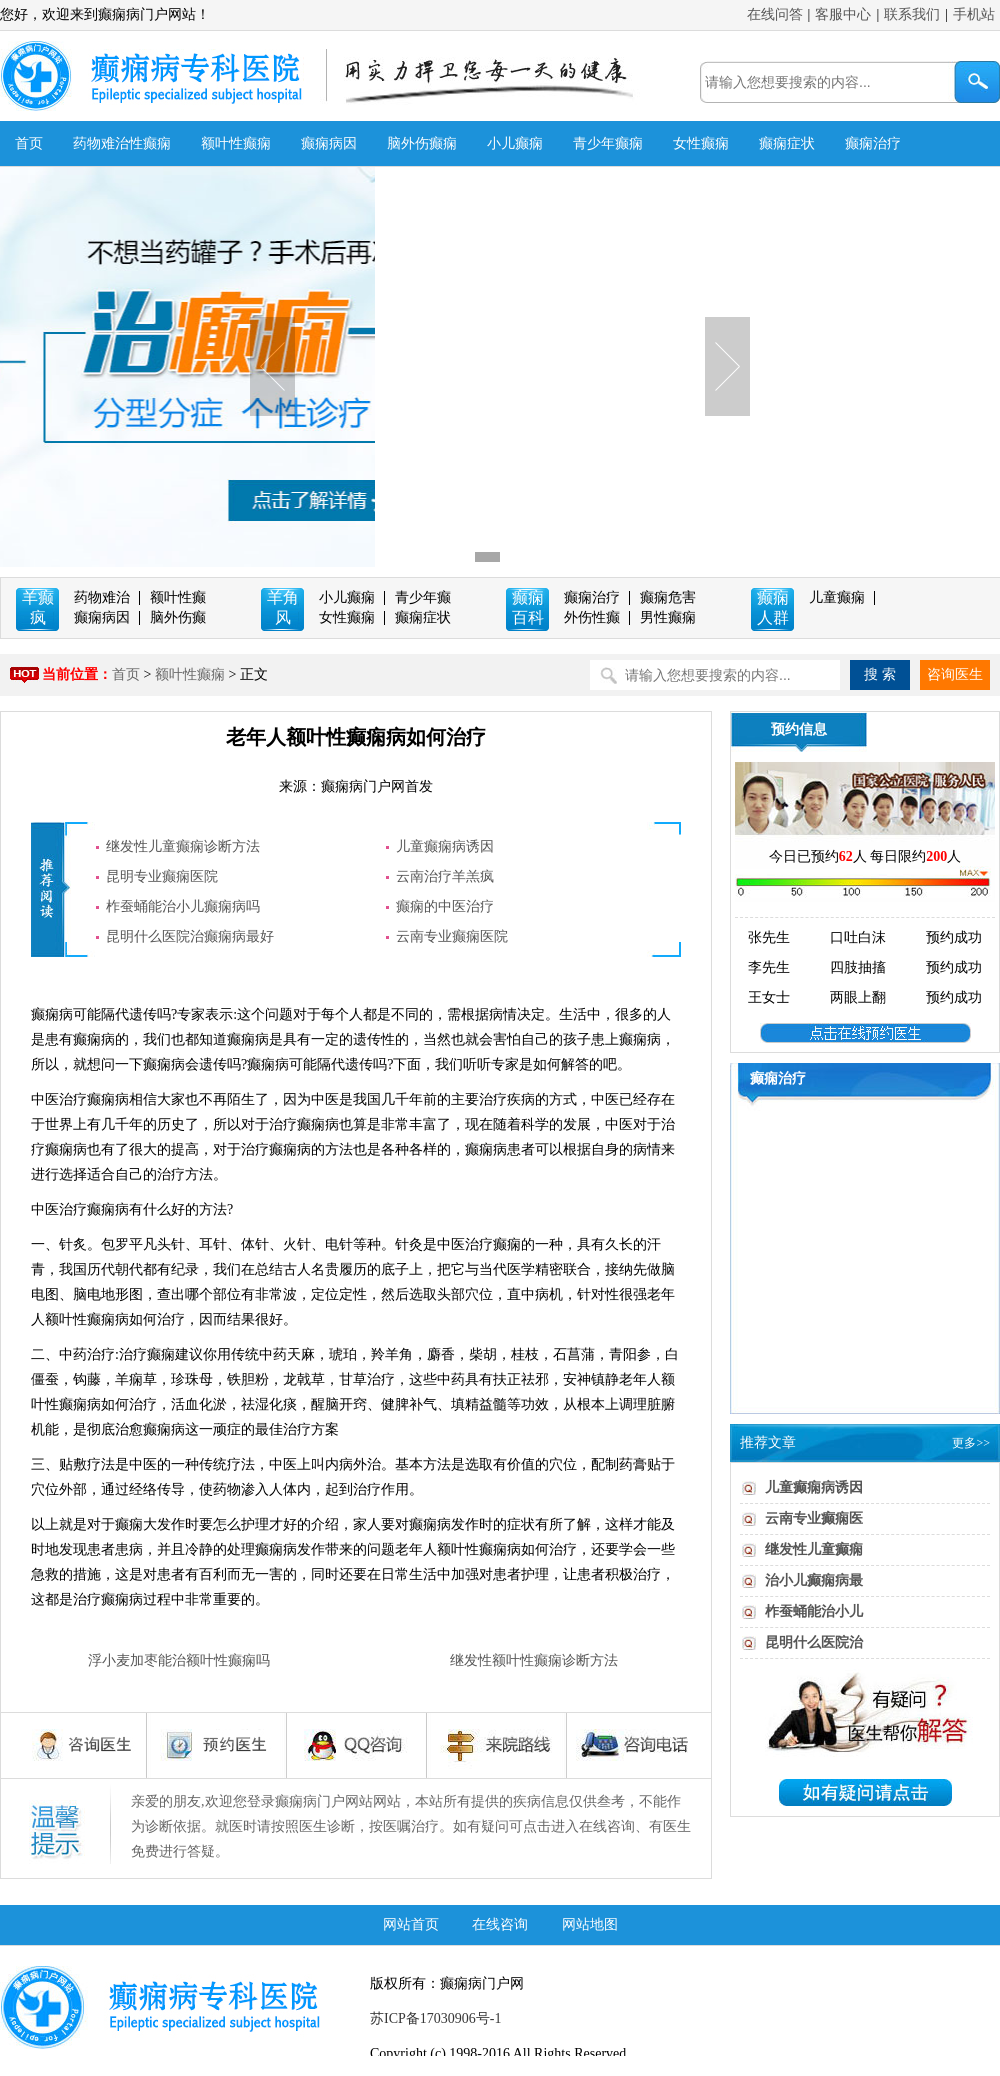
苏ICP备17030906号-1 (435, 2018)
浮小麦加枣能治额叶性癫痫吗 (179, 1660)
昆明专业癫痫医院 (162, 876)
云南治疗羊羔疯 (445, 876)
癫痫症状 (787, 143)
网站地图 (590, 1924)
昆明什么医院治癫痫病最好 (190, 936)
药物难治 (102, 597)
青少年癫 (423, 597)
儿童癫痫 (837, 597)
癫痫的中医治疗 (445, 906)
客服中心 (843, 14)
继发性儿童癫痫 (814, 1549)
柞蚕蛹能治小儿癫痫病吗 (183, 906)
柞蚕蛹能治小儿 (814, 1611)
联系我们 (912, 14)
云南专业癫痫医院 (452, 936)
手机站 (974, 14)
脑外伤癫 (178, 617)
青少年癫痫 (608, 143)
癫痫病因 (329, 143)
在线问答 (775, 14)
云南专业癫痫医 (814, 1518)
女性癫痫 (701, 143)
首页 (29, 143)
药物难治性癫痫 (122, 143)
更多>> (971, 1443)
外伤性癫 (592, 617)
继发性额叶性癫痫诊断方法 (534, 1660)
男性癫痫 (668, 617)
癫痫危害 (668, 597)
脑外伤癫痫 (422, 143)
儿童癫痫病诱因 (445, 846)
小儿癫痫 (515, 143)
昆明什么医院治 (814, 1642)
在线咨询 (500, 1924)
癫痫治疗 (873, 143)
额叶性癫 (178, 597)
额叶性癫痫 (236, 143)
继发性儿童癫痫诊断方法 (183, 846)
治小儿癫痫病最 (814, 1580)
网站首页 (411, 1924)
